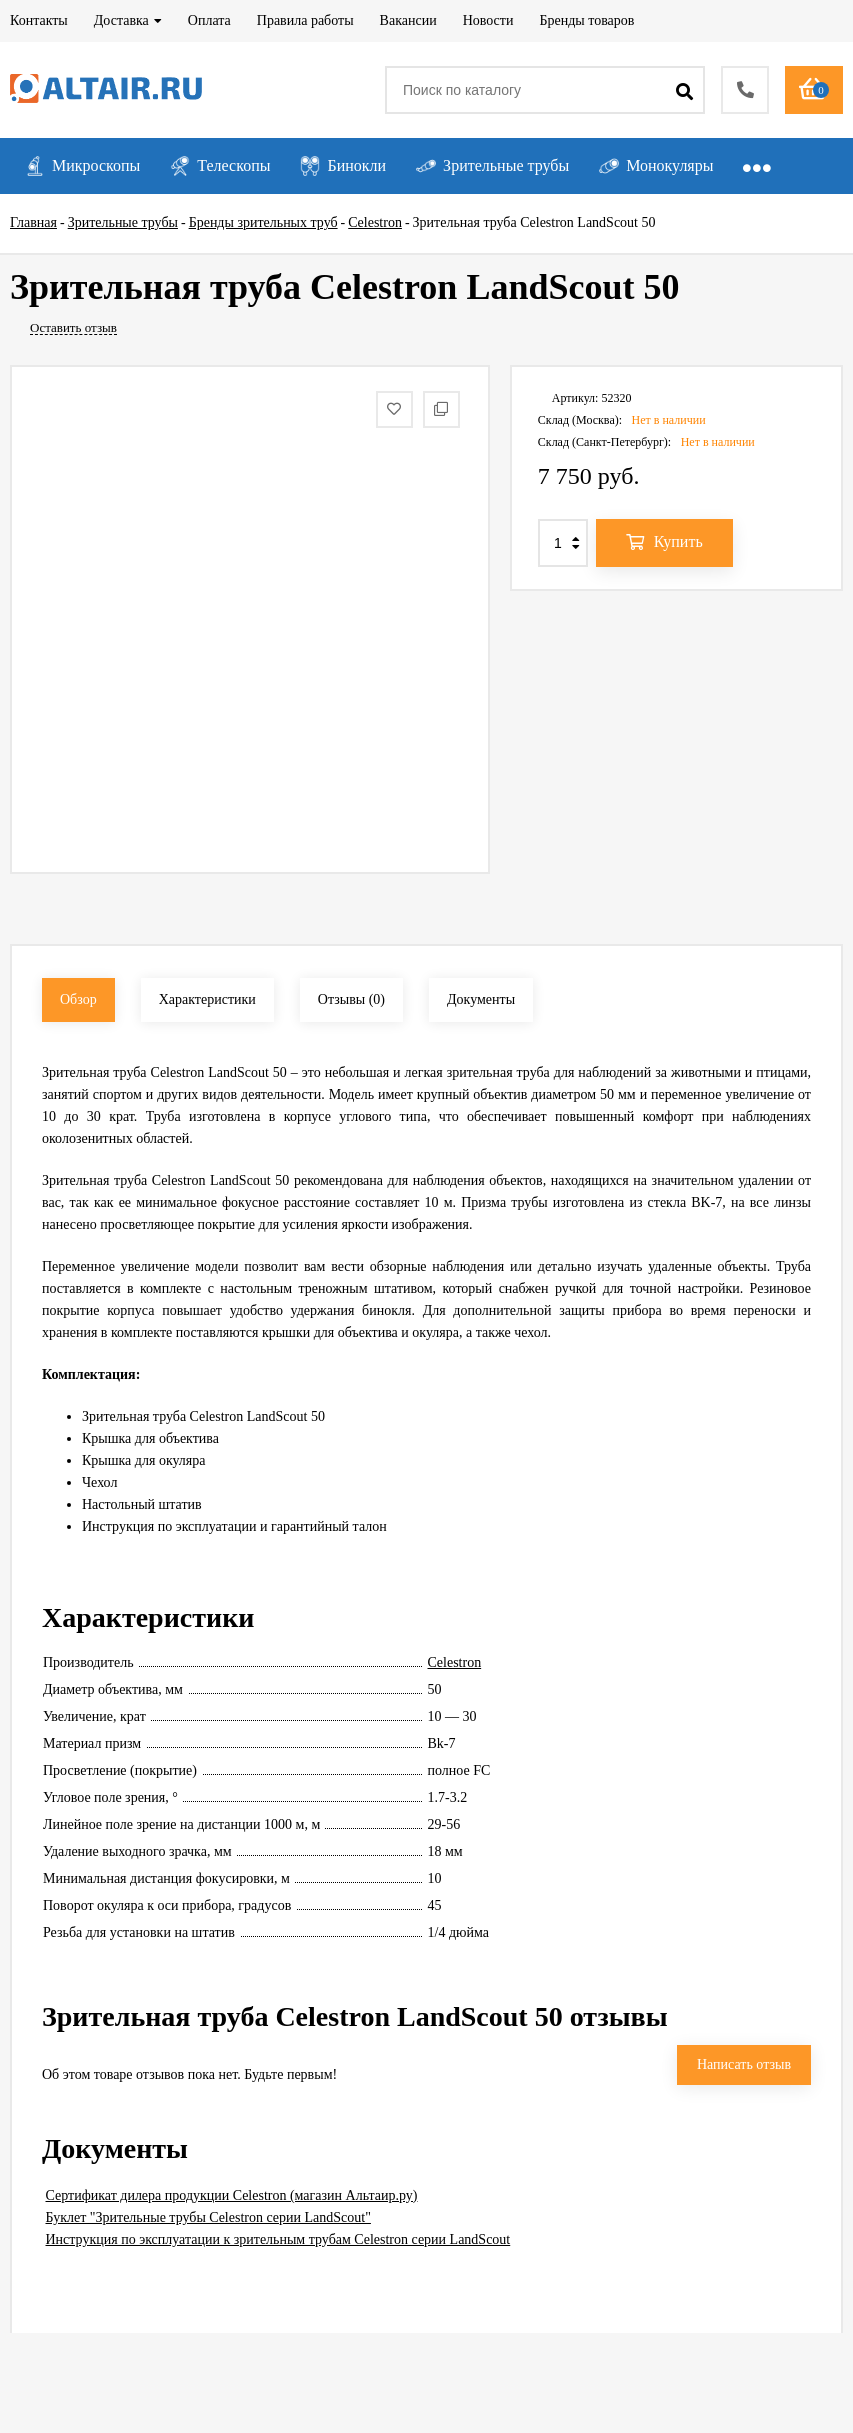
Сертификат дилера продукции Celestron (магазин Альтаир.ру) (232, 2195)
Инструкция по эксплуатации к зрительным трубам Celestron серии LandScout (278, 2239)
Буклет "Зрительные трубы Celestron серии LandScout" (208, 2217)
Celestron (455, 1662)
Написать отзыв (744, 2064)
